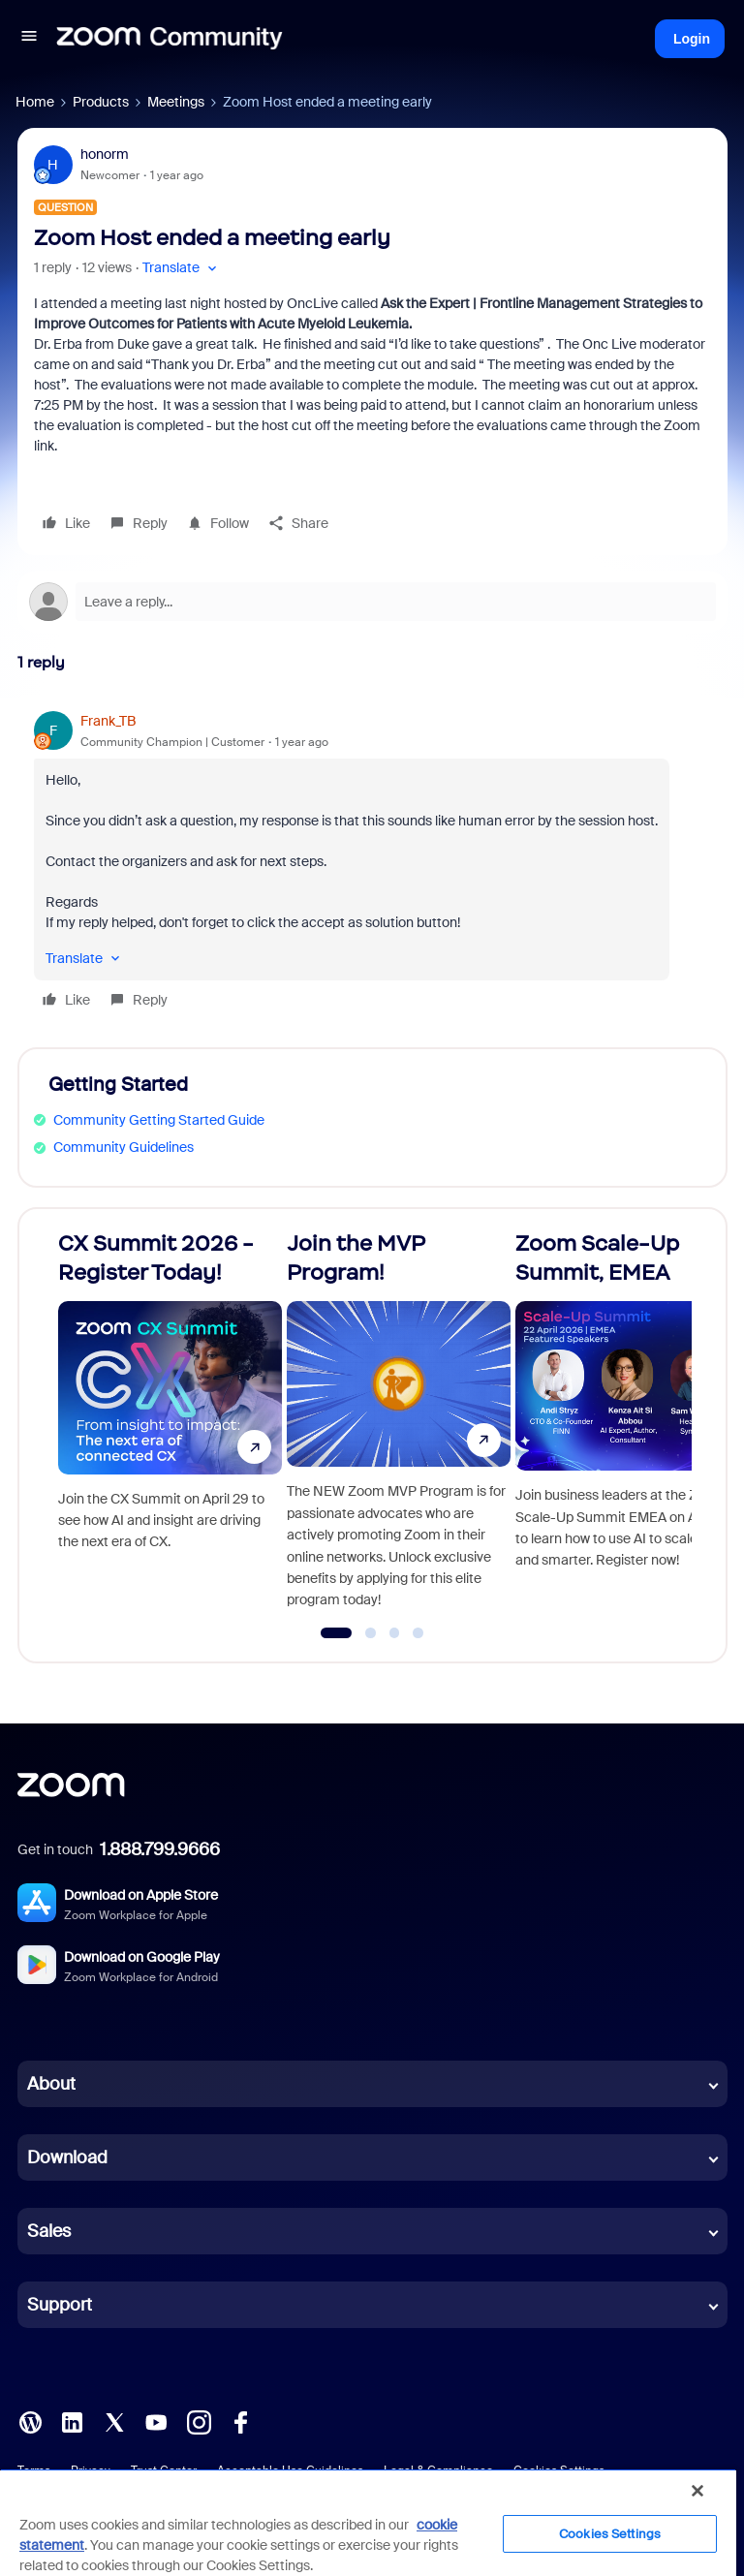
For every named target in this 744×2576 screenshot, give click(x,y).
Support (59, 2304)
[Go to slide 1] (337, 1633)
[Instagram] (198, 2421)
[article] (372, 863)
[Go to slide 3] (394, 1633)
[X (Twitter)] (114, 2421)
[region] (368, 2522)
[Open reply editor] (372, 602)
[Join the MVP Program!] (399, 1427)
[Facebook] (240, 2421)
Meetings (175, 101)
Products (101, 101)
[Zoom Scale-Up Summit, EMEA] (627, 1427)
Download (67, 2157)
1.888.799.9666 (160, 1849)
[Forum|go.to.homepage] (169, 38)
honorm (104, 154)
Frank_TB (108, 720)
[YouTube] (156, 2421)
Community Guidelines (123, 1147)
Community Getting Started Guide (158, 1120)
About (51, 2083)
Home (35, 101)
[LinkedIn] (71, 2421)
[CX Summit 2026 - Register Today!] (170, 1427)
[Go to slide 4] (418, 1633)
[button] (29, 38)
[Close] (697, 2491)
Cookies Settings (610, 2534)
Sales (49, 2231)
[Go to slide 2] (371, 1633)
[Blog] (30, 2421)
